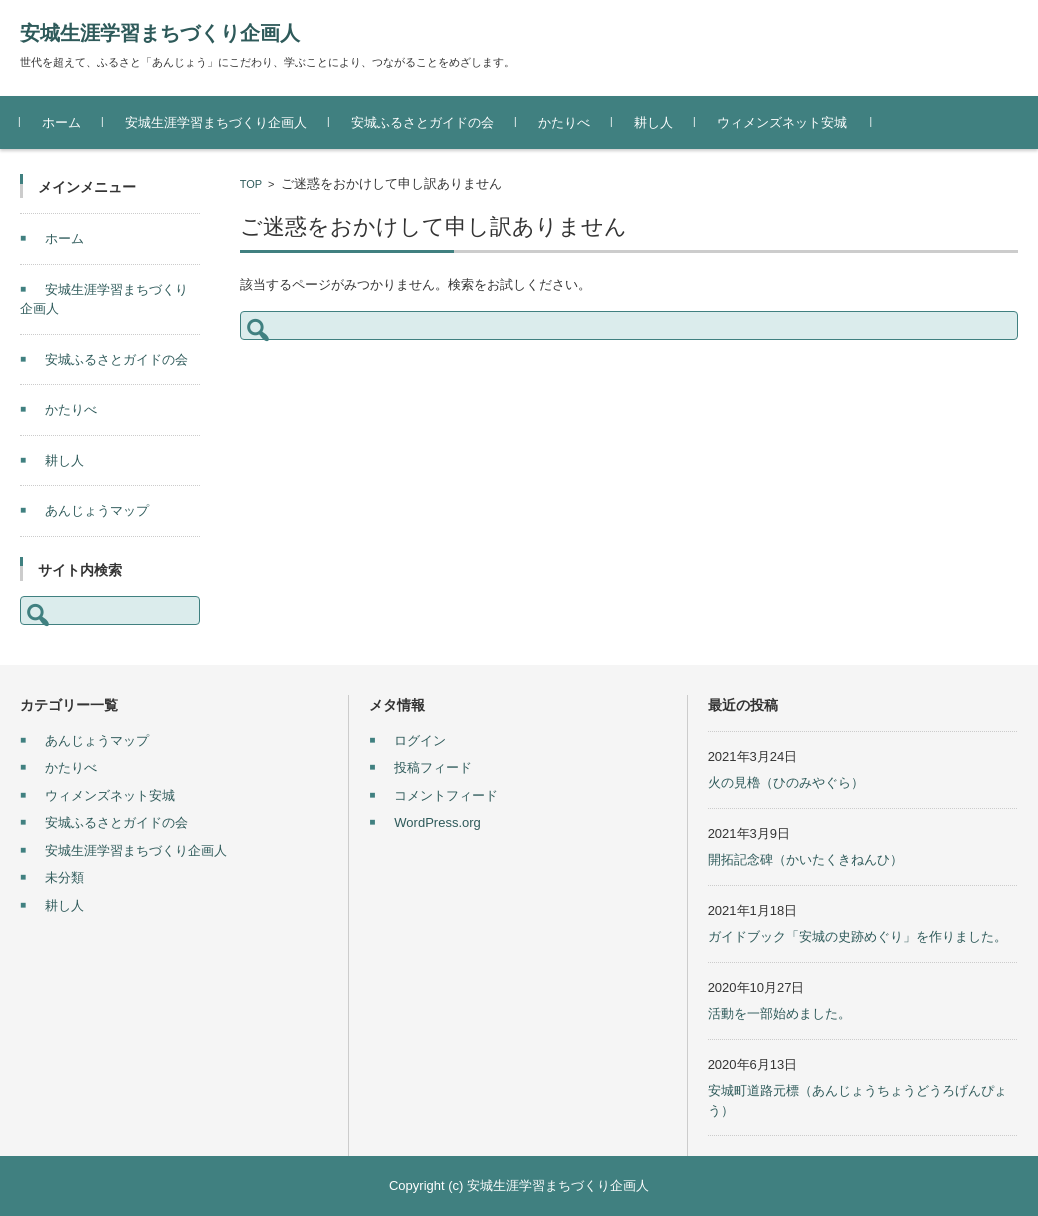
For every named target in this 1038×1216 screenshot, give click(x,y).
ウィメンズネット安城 (782, 122)
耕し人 (653, 122)
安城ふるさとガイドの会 (422, 122)
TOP (251, 184)
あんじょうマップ (97, 510)
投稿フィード (433, 767)
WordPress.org (437, 822)
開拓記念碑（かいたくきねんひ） (805, 859)
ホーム (61, 122)
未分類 (64, 877)
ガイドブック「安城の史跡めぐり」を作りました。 (857, 936)
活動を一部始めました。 (779, 1013)
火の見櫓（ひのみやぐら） (786, 782)
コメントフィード (446, 795)
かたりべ (564, 122)
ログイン (420, 740)
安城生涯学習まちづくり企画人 (160, 33)
